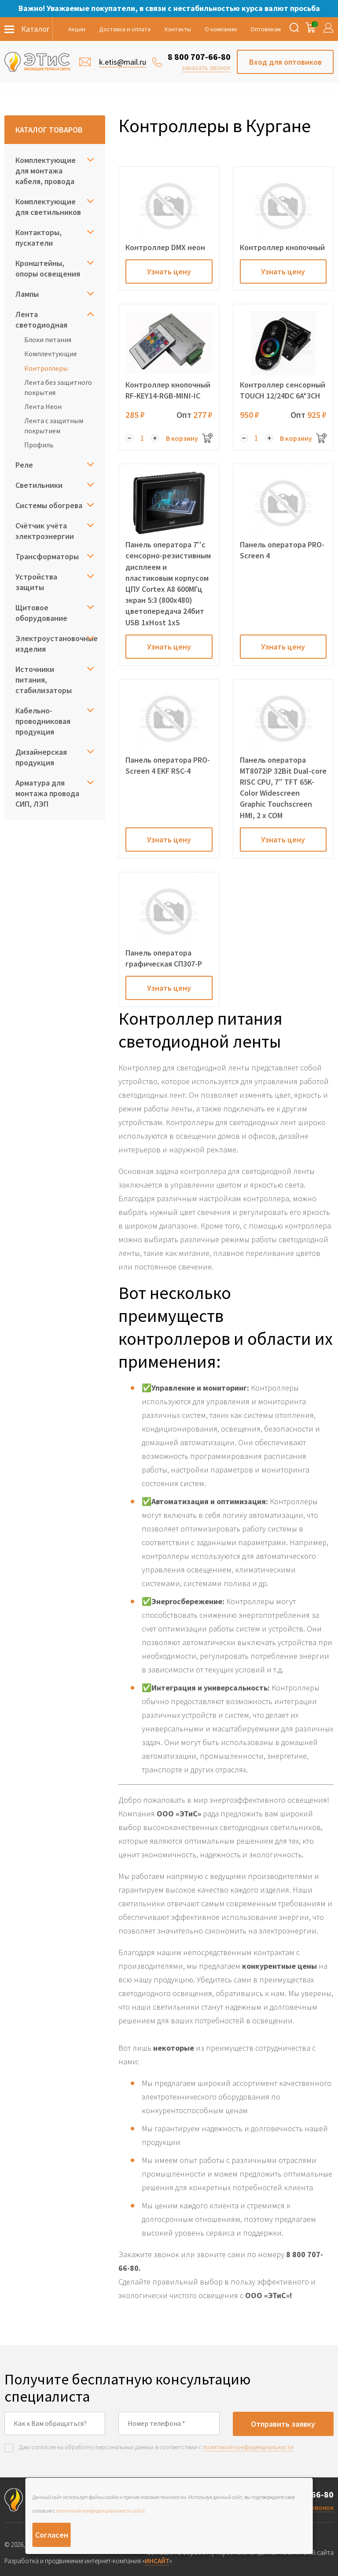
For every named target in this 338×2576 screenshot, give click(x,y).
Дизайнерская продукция (41, 757)
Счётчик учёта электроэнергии (44, 530)
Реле (24, 465)
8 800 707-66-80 (199, 56)
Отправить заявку (283, 2424)
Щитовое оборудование (41, 612)
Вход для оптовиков (285, 62)
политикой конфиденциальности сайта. (101, 2510)
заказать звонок (206, 67)
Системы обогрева (48, 505)
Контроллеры (46, 368)
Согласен (51, 2535)
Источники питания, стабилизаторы (43, 679)
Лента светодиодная (41, 319)
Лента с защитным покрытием (53, 425)
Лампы (27, 294)
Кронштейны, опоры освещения (47, 268)
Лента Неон (43, 406)
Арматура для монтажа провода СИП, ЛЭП (47, 793)
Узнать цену (169, 271)
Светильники (38, 485)
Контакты (178, 29)
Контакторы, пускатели (38, 237)
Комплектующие (50, 353)
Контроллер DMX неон (165, 247)
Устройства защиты (36, 582)
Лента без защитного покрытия (58, 387)
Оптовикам (265, 29)
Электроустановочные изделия (54, 643)
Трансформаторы (47, 556)
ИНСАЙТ (157, 2561)
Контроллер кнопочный (282, 247)
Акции (76, 29)
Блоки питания (47, 339)
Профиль (39, 444)
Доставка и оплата (125, 29)
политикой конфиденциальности (248, 2447)
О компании (221, 29)
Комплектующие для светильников (48, 206)
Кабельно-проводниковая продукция (42, 721)
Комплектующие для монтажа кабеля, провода (45, 170)
